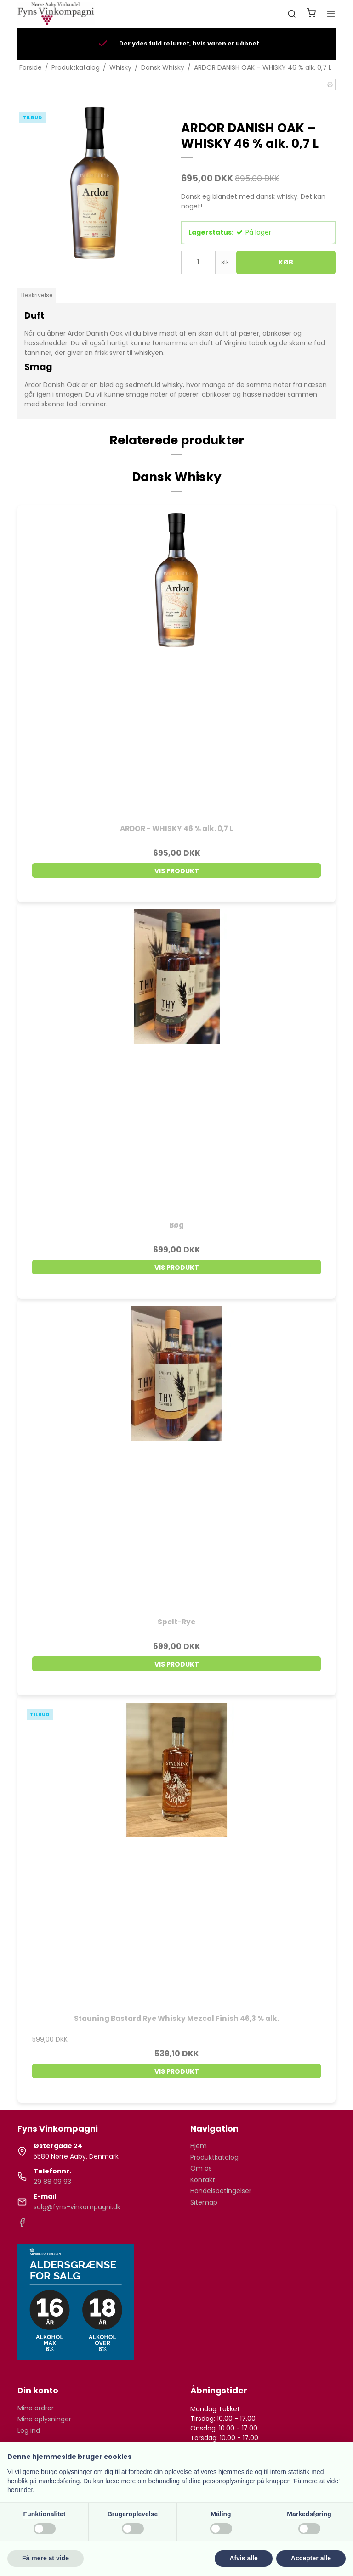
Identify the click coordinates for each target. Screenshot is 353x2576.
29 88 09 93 (52, 2181)
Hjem (198, 2145)
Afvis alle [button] (243, 2558)
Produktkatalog (214, 2157)
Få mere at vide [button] (45, 2558)
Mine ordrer (35, 2408)
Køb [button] (286, 262)
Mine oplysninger (44, 2419)
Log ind (28, 2430)
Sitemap (203, 2202)
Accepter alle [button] (311, 2558)
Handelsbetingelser (220, 2190)
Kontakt (202, 2179)
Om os (201, 2168)
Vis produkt (176, 871)
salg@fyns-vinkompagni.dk (77, 2206)
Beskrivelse (37, 295)
